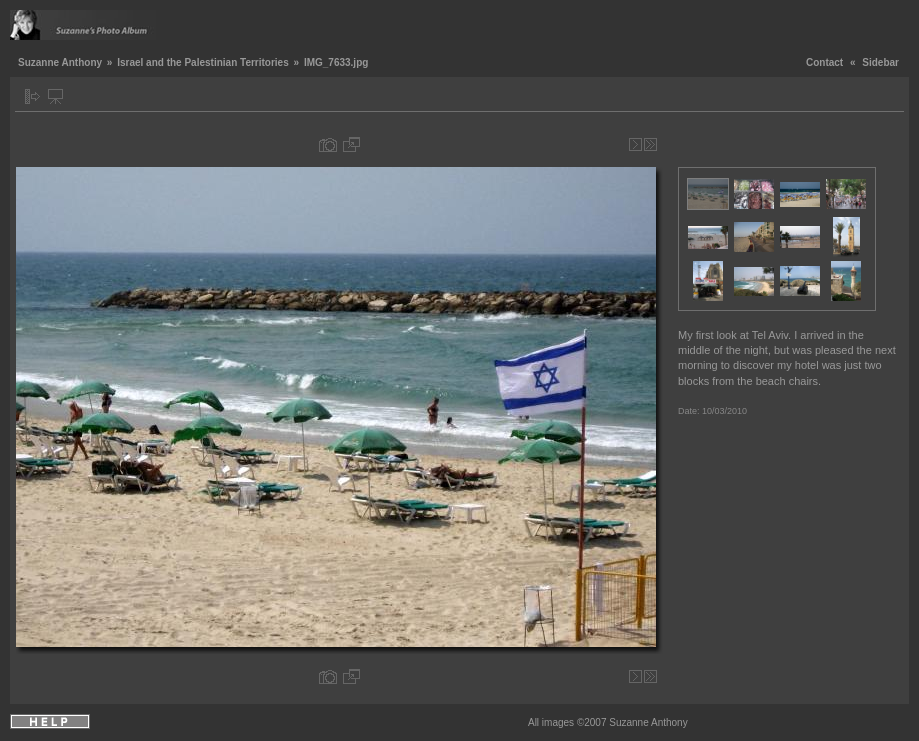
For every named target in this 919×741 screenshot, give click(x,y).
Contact (824, 62)
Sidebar (880, 62)
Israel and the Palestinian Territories (203, 62)
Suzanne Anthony (60, 62)
